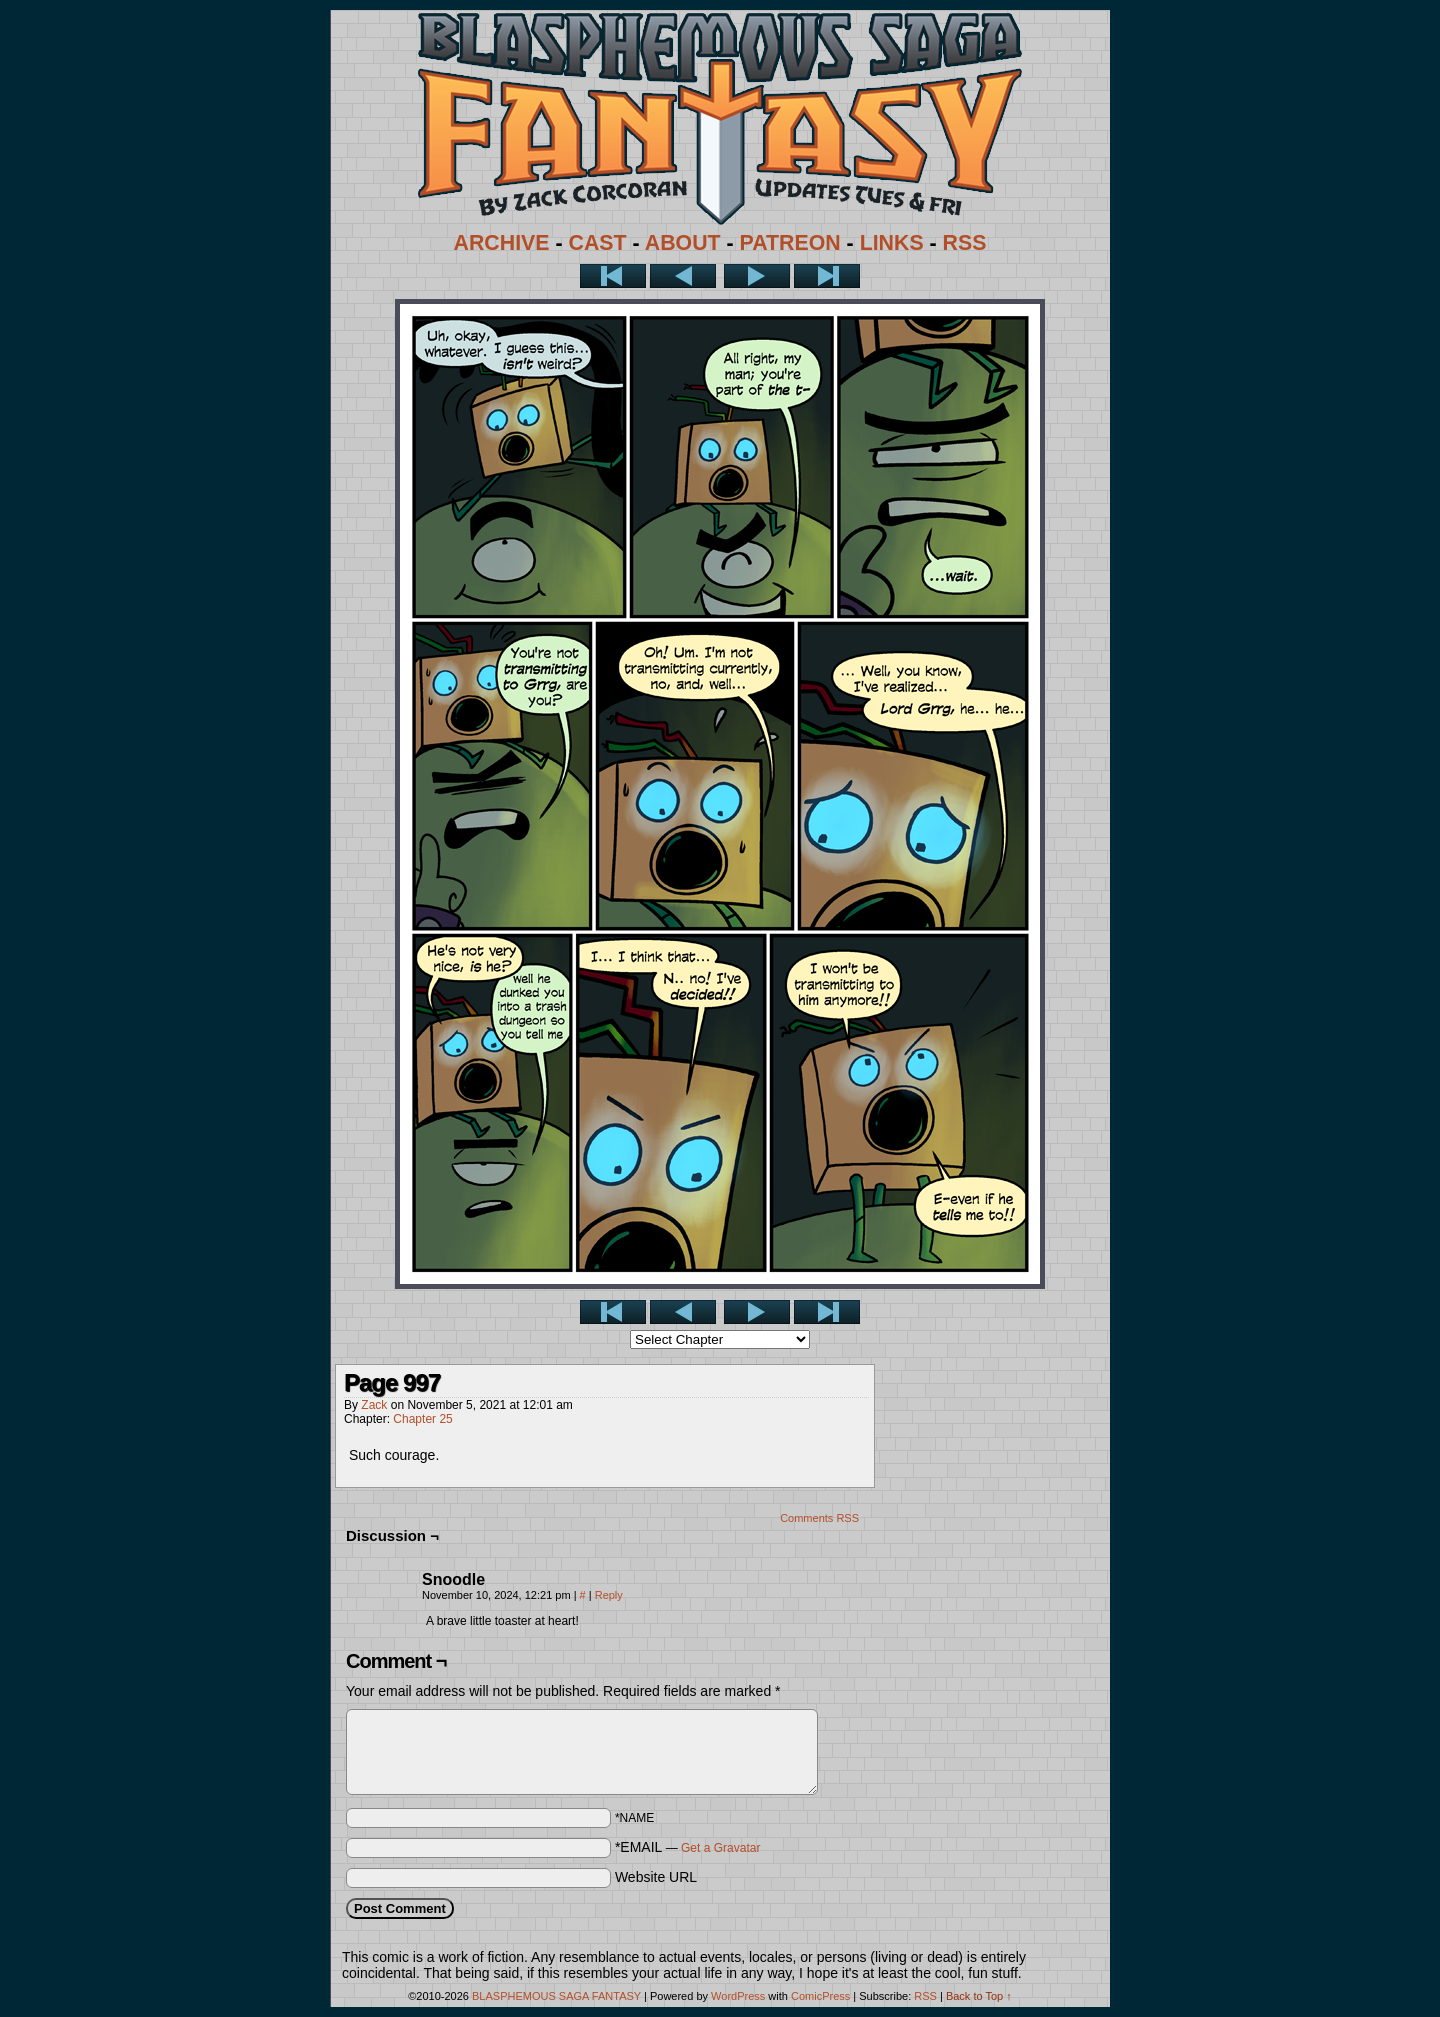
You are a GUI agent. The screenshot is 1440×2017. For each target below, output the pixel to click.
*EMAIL (688, 1847)
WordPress (738, 1996)
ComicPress (820, 1996)
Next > (757, 276)
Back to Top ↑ (979, 1996)
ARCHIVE (502, 243)
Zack (374, 1405)
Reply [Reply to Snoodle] (609, 1595)
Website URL (656, 1877)
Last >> (827, 276)
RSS (965, 243)
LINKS (892, 243)
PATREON (790, 243)
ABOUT (683, 243)
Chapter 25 (422, 1419)
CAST (598, 243)
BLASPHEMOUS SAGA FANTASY (556, 1996)
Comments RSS (819, 1518)
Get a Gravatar (720, 1848)
